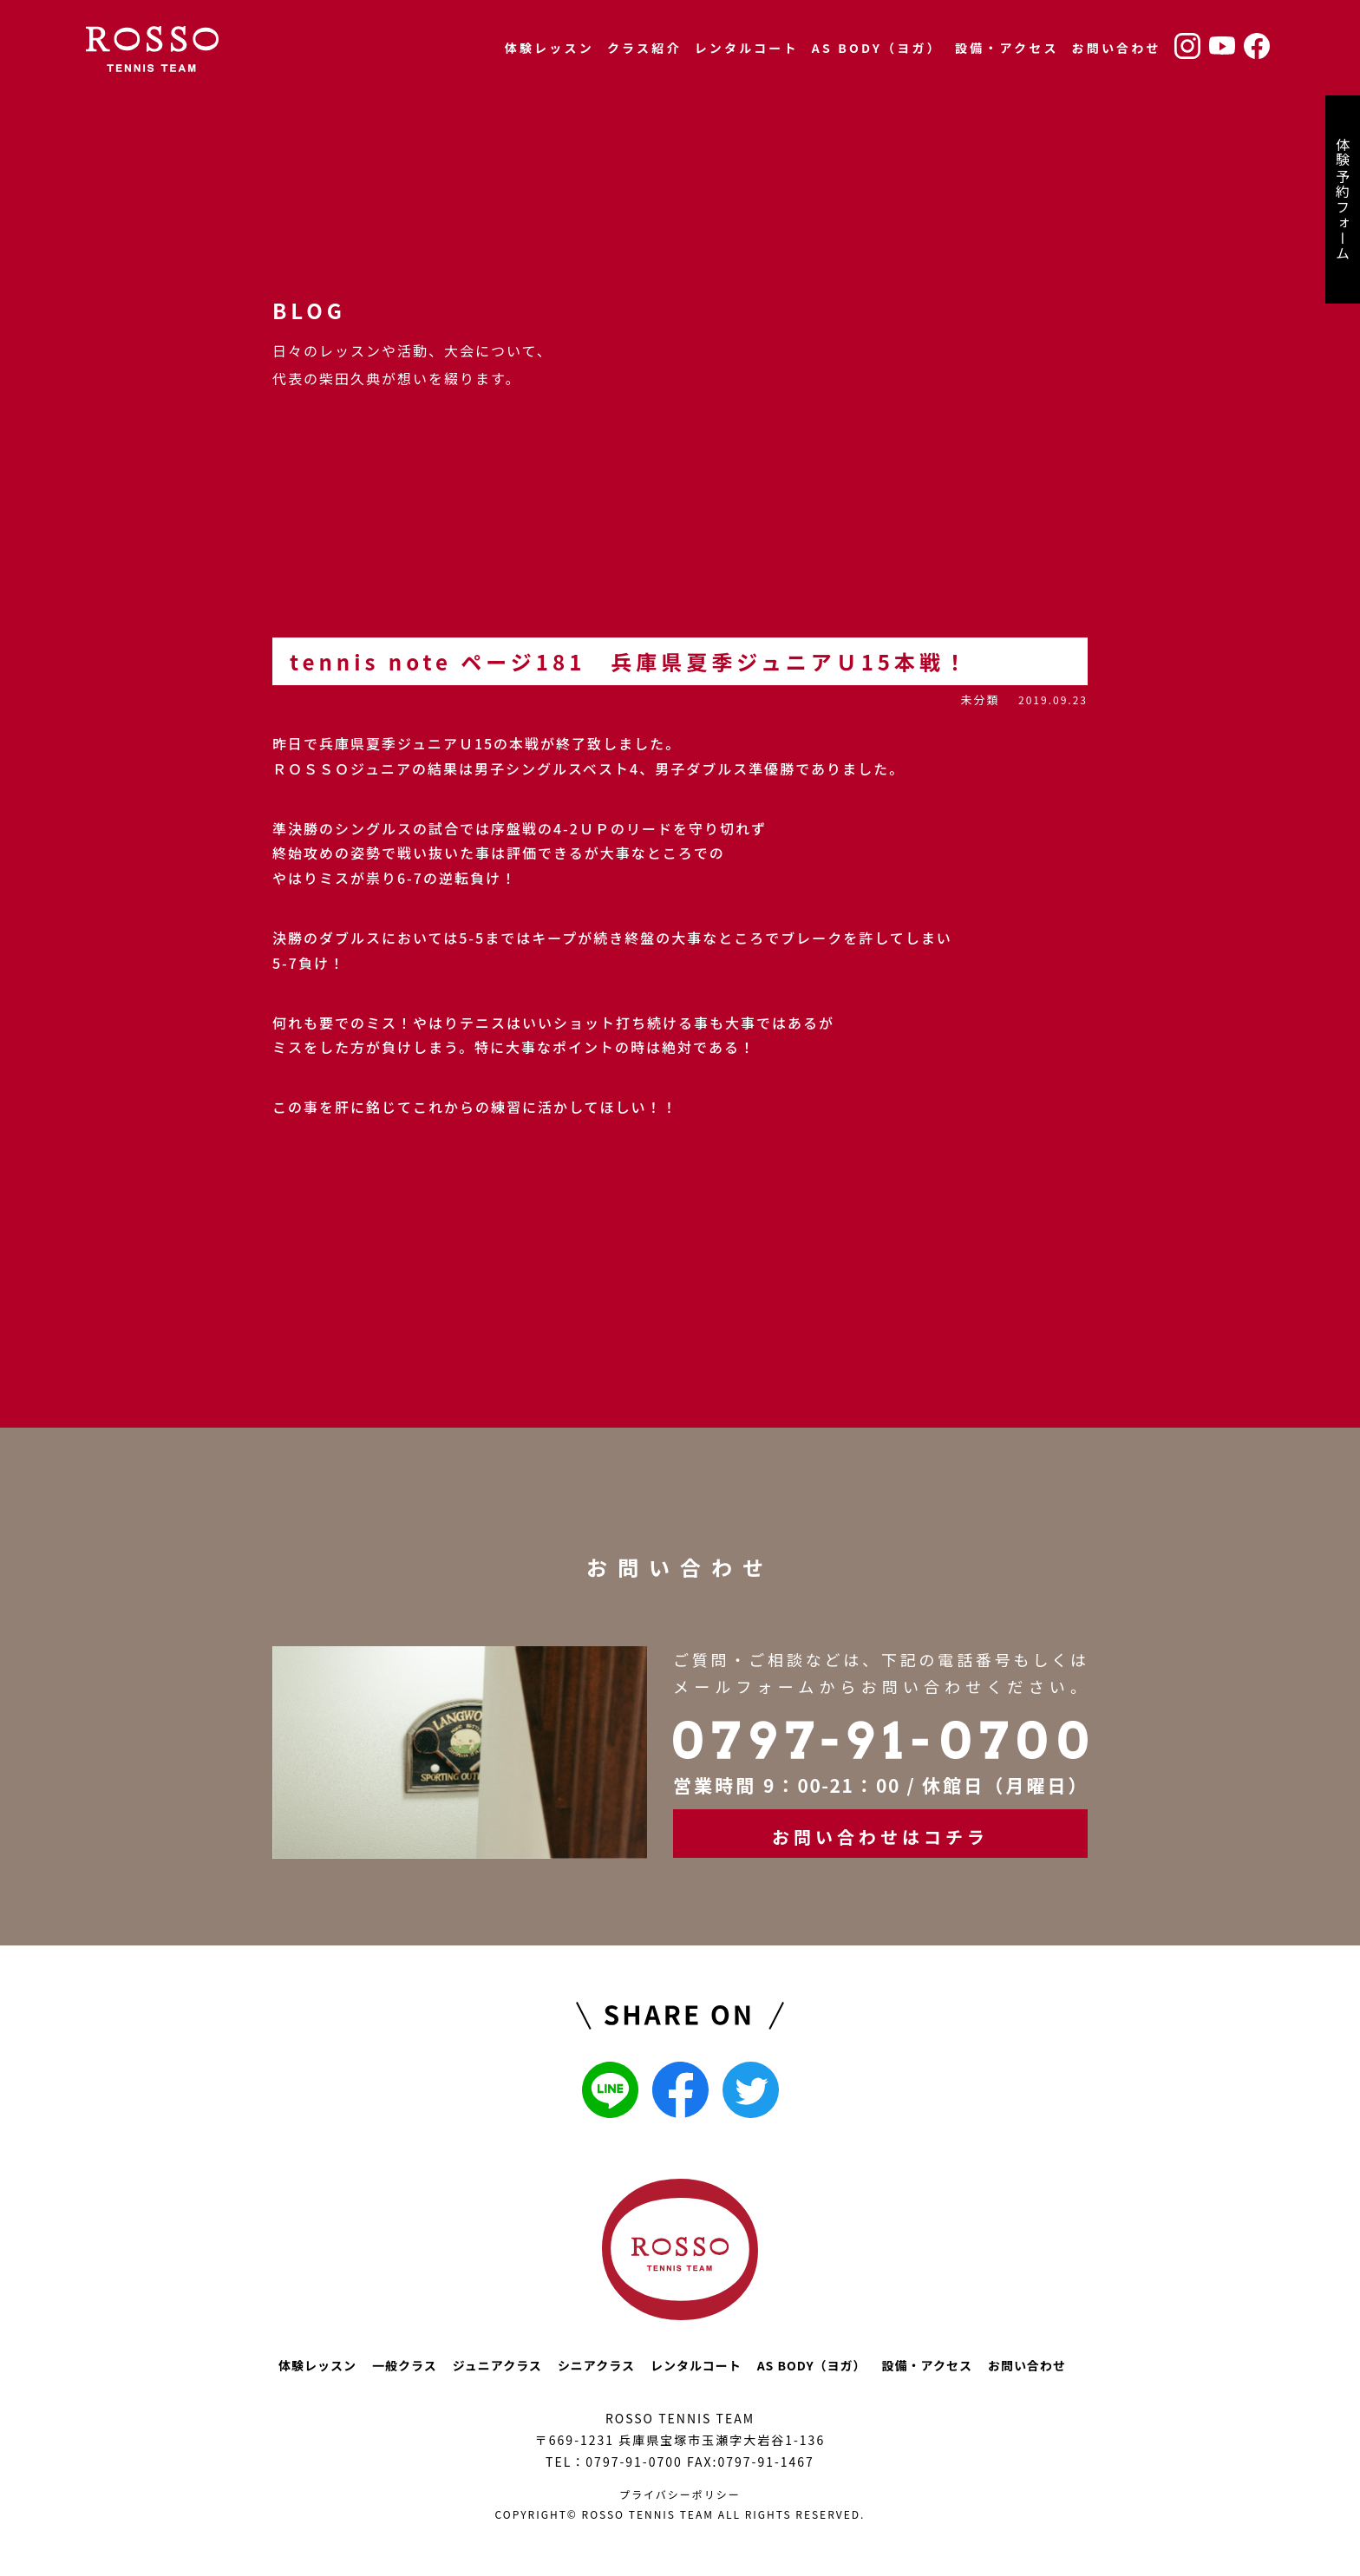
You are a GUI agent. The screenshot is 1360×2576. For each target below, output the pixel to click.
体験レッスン (549, 47)
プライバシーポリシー (680, 2494)
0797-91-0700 (633, 2461)
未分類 (979, 699)
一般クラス (404, 2365)
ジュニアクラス (497, 2365)
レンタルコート (747, 47)
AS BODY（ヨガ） (877, 47)
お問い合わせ (1116, 47)
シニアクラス (596, 2365)
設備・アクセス (1007, 47)
